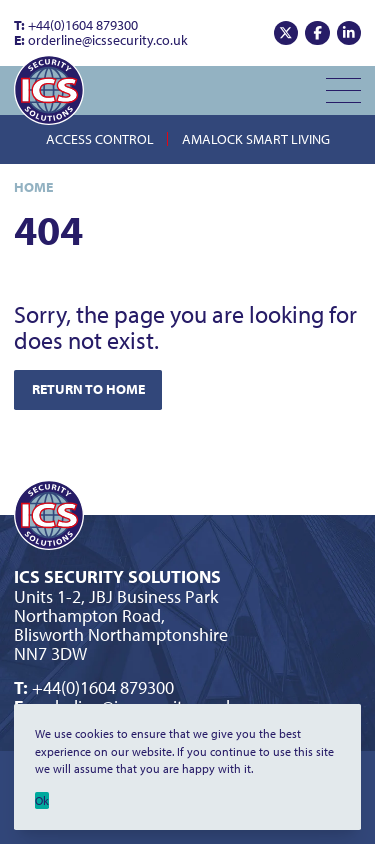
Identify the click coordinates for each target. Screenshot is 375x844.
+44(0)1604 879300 (76, 25)
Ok (42, 800)
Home (33, 187)
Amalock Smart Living (256, 139)
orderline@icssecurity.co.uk (101, 40)
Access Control (100, 139)
